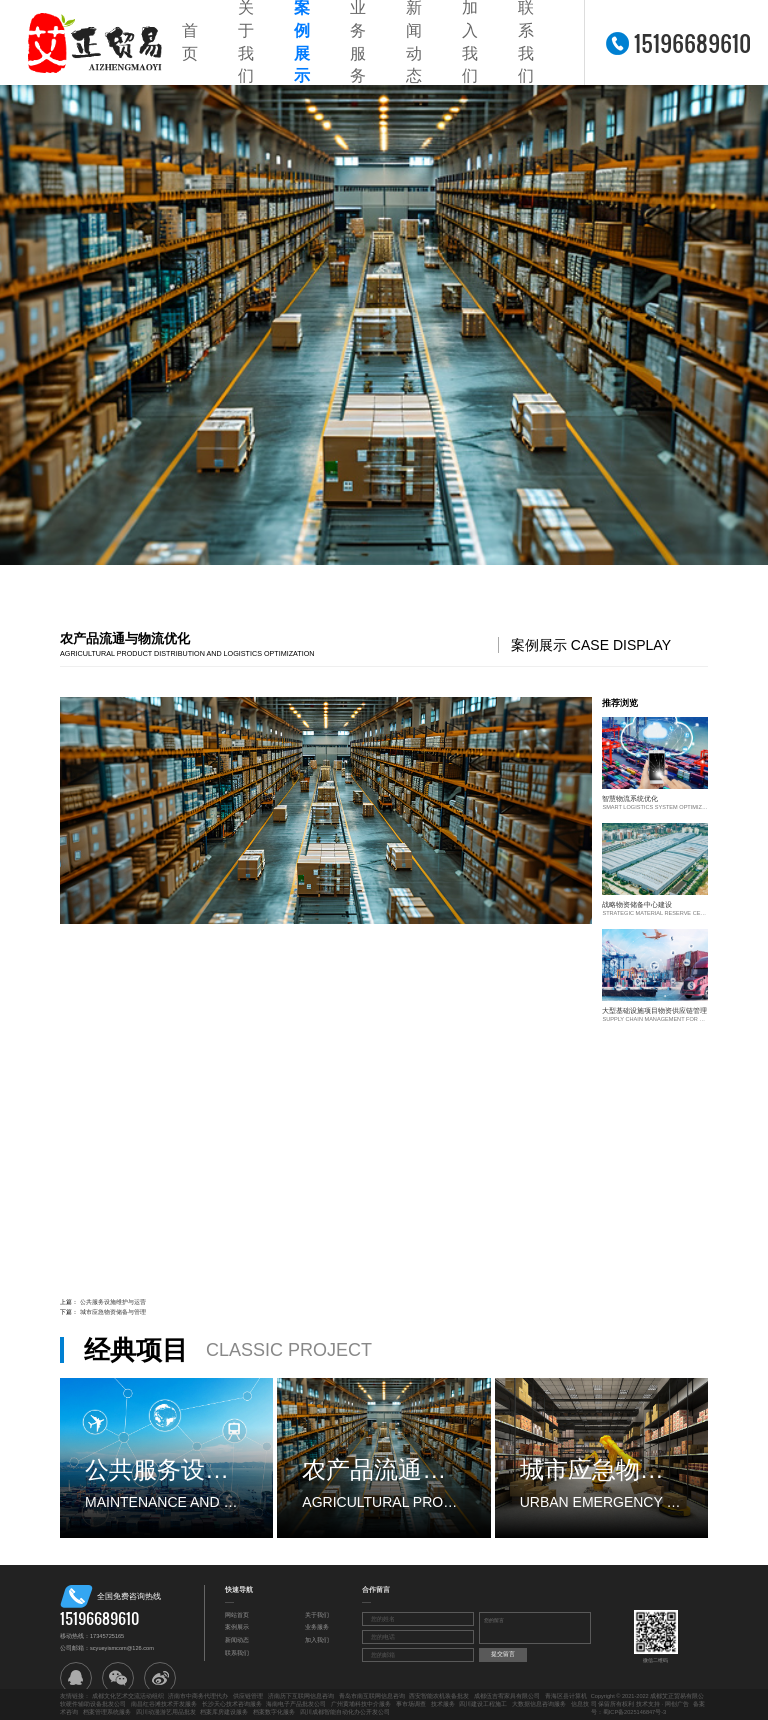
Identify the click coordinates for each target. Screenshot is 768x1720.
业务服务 (317, 1627)
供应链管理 (248, 1696)
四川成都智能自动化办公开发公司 (345, 1712)
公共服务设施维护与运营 (113, 1302)
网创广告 (677, 1704)
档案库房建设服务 (224, 1712)
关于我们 (317, 1615)
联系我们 (237, 1653)
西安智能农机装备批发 (439, 1696)
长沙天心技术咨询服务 (232, 1704)
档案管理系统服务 (107, 1712)
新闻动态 (237, 1640)
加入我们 (317, 1640)
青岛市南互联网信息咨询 (372, 1696)
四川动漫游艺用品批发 (166, 1712)
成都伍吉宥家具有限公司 (507, 1696)
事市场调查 (411, 1704)
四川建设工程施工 (483, 1704)
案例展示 (237, 1627)
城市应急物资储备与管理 (113, 1312)
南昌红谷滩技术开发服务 (164, 1704)
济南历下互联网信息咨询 (301, 1696)
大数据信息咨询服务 (539, 1704)
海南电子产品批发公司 (296, 1704)
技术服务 (443, 1704)
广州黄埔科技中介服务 (361, 1704)
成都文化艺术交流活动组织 (128, 1696)
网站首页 (237, 1615)
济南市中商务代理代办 (198, 1696)
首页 (190, 42)
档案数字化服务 (274, 1712)
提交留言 (503, 1654)
